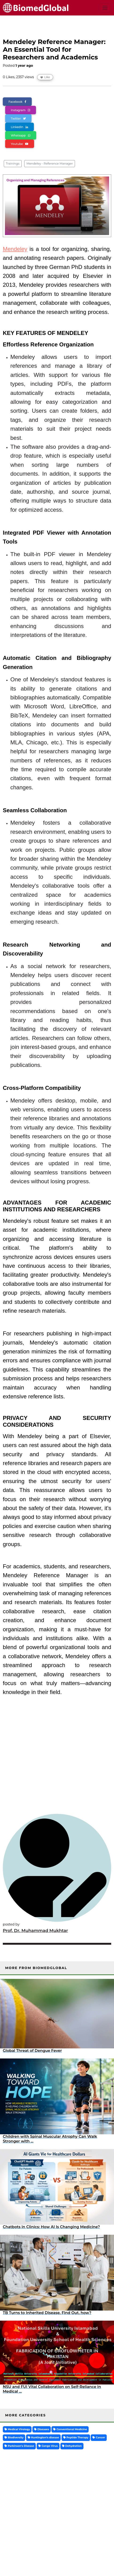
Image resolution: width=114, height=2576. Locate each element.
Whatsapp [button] (21, 135)
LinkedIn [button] (19, 127)
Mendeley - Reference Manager (49, 163)
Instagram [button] (20, 110)
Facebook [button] (17, 101)
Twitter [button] (18, 118)
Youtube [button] (19, 144)
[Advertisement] (57, 1757)
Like (45, 77)
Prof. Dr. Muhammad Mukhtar (35, 1930)
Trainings (13, 163)
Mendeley (15, 249)
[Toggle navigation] (105, 8)
